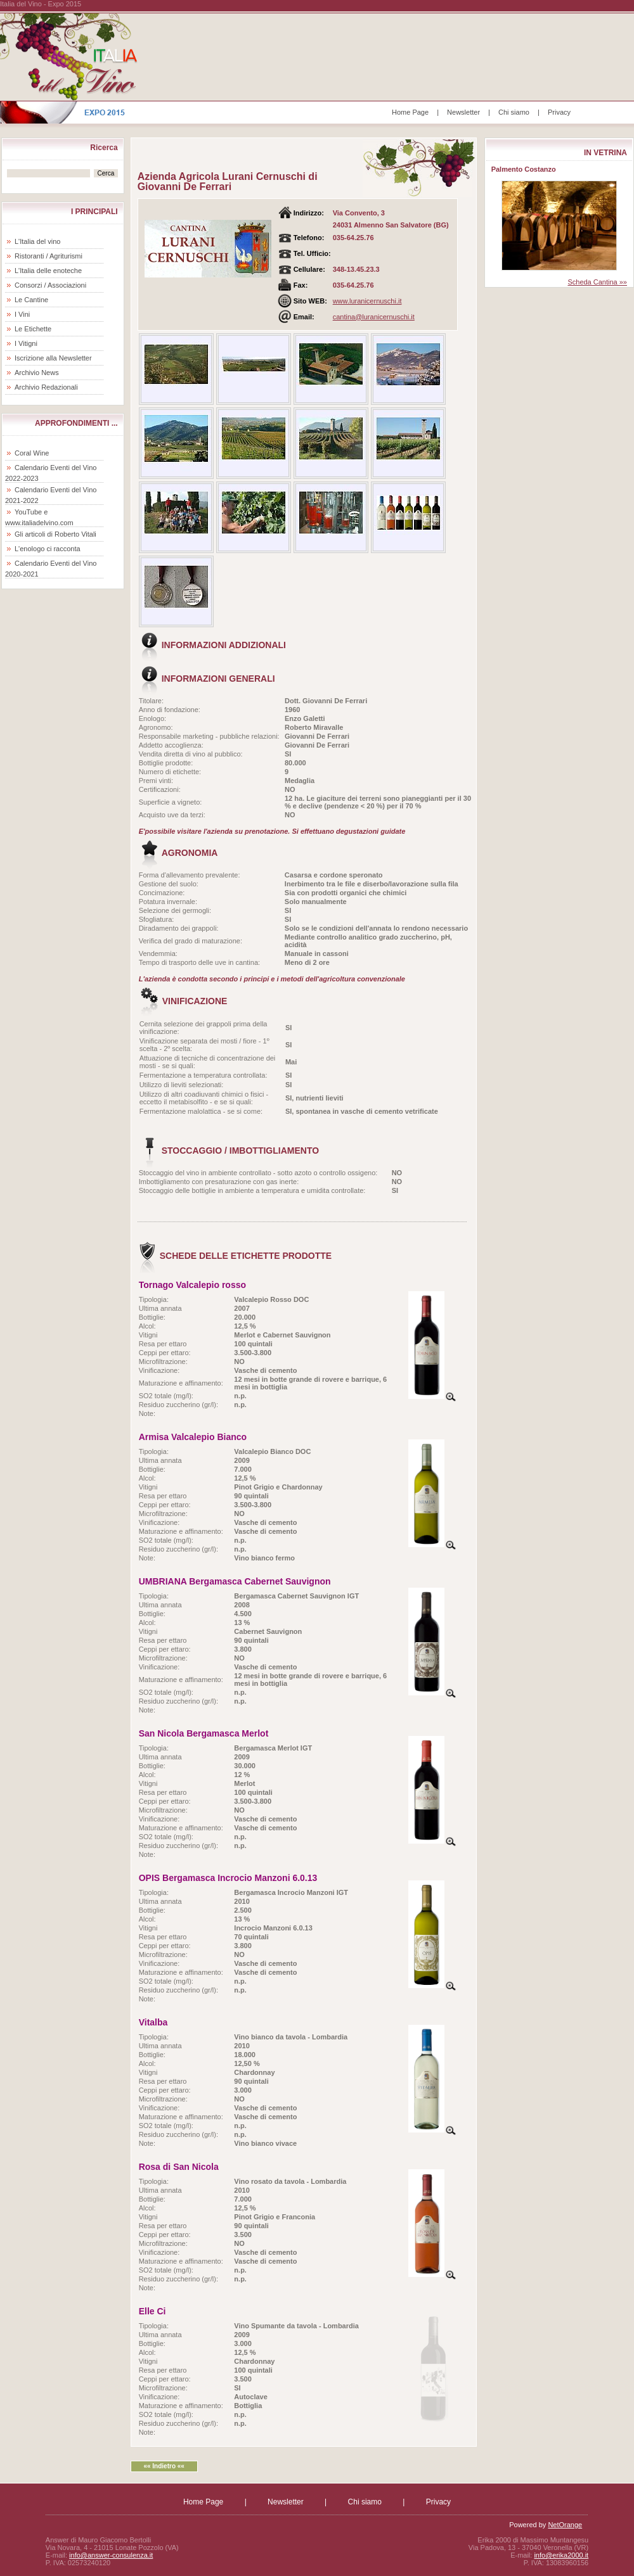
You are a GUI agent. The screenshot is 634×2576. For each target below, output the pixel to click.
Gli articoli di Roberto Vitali (55, 534)
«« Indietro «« (163, 2466)
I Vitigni (26, 343)
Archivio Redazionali (46, 387)
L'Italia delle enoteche (48, 270)
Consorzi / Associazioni (50, 285)
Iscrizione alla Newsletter (53, 358)
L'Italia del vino (37, 241)
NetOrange (565, 2524)
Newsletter (463, 112)
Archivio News (37, 372)
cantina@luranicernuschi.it (374, 317)
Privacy (559, 112)
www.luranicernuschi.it (367, 301)
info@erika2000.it (561, 2555)
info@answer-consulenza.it (111, 2555)
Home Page (410, 112)
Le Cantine (31, 299)
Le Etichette (33, 329)
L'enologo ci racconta (48, 548)
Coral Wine (32, 453)
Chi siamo (513, 112)
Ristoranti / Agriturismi (48, 256)
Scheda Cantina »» (597, 282)
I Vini (22, 314)
